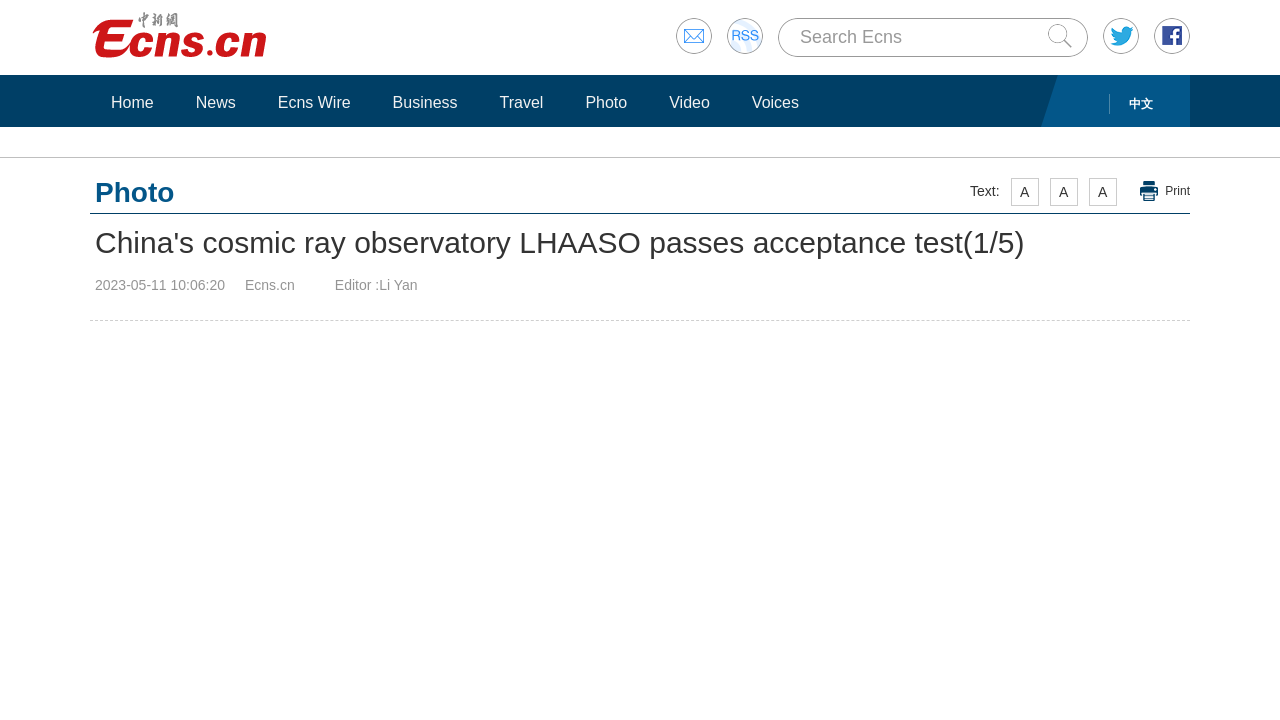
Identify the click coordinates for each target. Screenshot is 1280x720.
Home (132, 102)
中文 (1141, 104)
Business (425, 102)
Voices (775, 102)
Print (1177, 191)
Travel (522, 102)
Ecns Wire (314, 102)
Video (689, 102)
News (216, 102)
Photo (606, 102)
